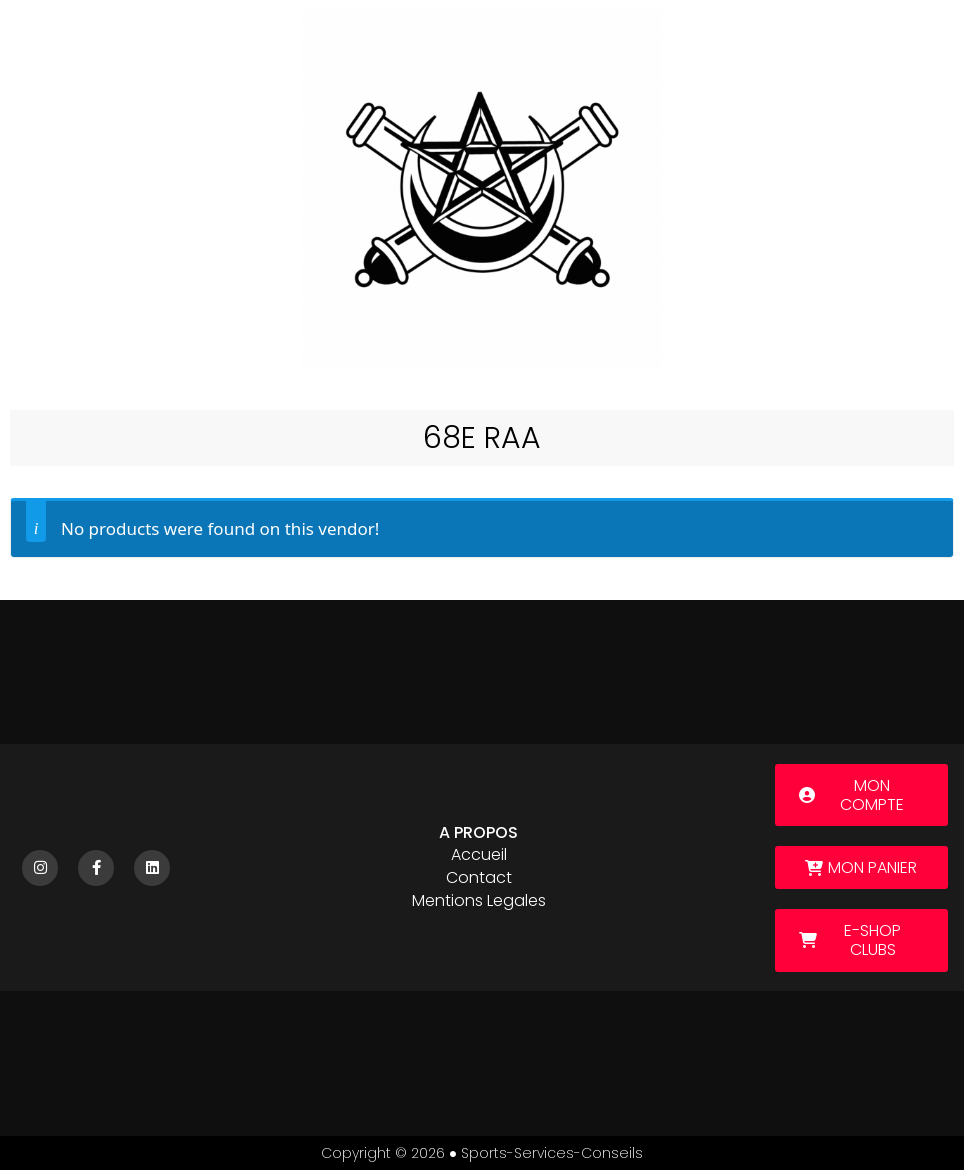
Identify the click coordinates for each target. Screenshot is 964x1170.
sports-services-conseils (552, 1153)
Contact (479, 877)
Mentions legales (479, 900)
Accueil (479, 854)
